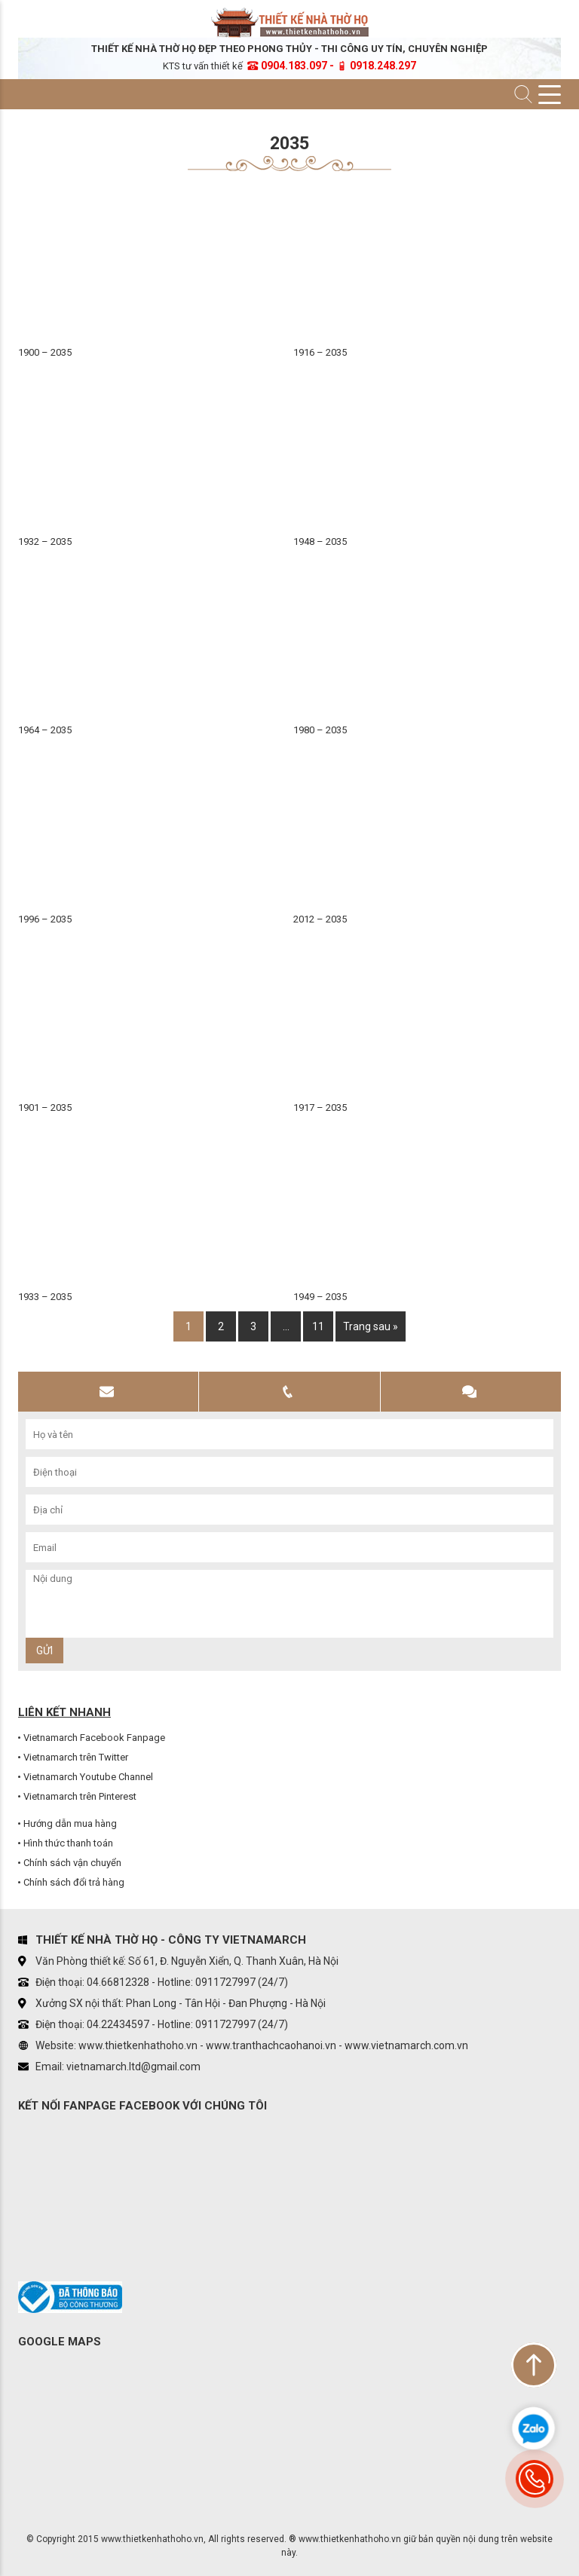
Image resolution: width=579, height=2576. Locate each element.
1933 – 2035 (45, 1296)
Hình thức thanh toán (68, 1843)
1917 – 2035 (320, 1107)
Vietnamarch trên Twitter (75, 1757)
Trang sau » (370, 1326)
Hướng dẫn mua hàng (70, 1823)
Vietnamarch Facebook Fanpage (94, 1737)
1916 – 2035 (320, 352)
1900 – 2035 (45, 352)
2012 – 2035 (320, 919)
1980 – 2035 (320, 730)
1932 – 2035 (45, 541)
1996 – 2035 (45, 919)
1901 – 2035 (45, 1107)
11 (318, 1326)
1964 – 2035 (45, 730)
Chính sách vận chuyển (72, 1862)
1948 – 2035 (320, 541)
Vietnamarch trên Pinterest (79, 1796)
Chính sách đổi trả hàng (73, 1882)
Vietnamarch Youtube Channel (88, 1776)
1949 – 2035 (320, 1296)
